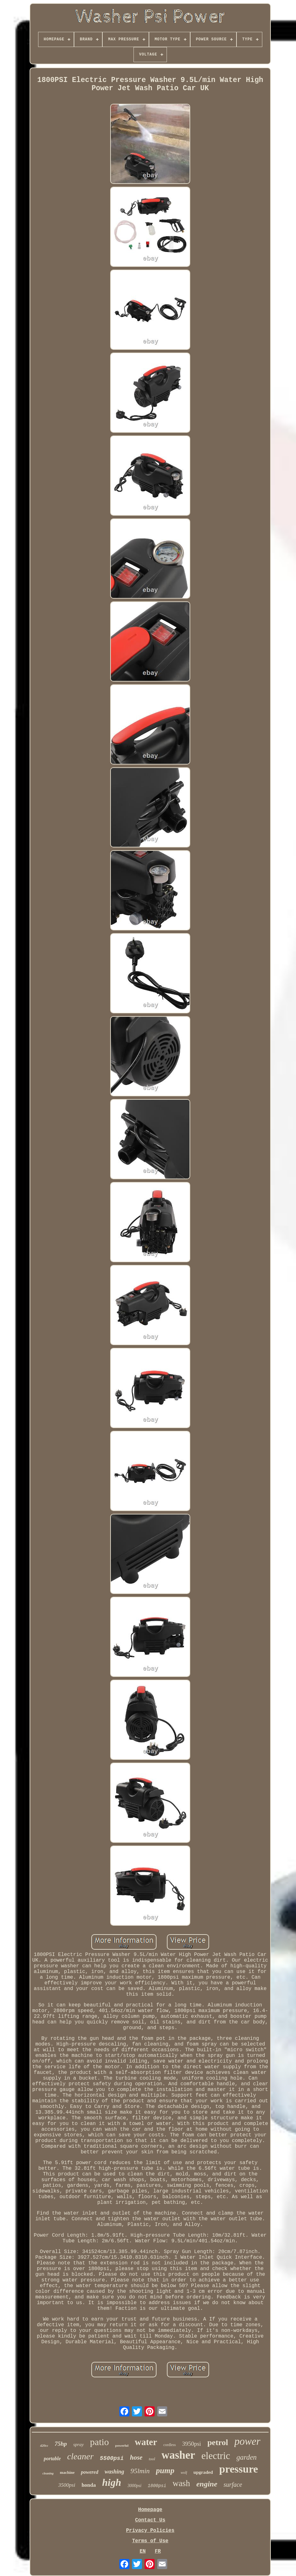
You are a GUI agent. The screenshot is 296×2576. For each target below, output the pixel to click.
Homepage (150, 2510)
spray (78, 2444)
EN (142, 2551)
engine (206, 2484)
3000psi (134, 2485)
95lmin (140, 2471)
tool (152, 2458)
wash (181, 2483)
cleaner (80, 2456)
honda (89, 2485)
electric (216, 2455)
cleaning (48, 2473)
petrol (217, 2442)
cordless (169, 2445)
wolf (184, 2472)
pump (165, 2470)
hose (136, 2457)
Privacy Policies (150, 2530)
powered (89, 2472)
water (146, 2442)
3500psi (66, 2485)
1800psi (157, 2485)
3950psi (191, 2443)
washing (114, 2471)
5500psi (112, 2458)
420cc (44, 2445)
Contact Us (150, 2520)
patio (99, 2442)
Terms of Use (150, 2541)
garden (246, 2457)
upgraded (203, 2472)
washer (178, 2455)
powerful (121, 2445)
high (111, 2482)
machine (67, 2472)
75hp (60, 2443)
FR (158, 2551)
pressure (238, 2469)
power (247, 2441)
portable (52, 2458)
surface (233, 2484)
